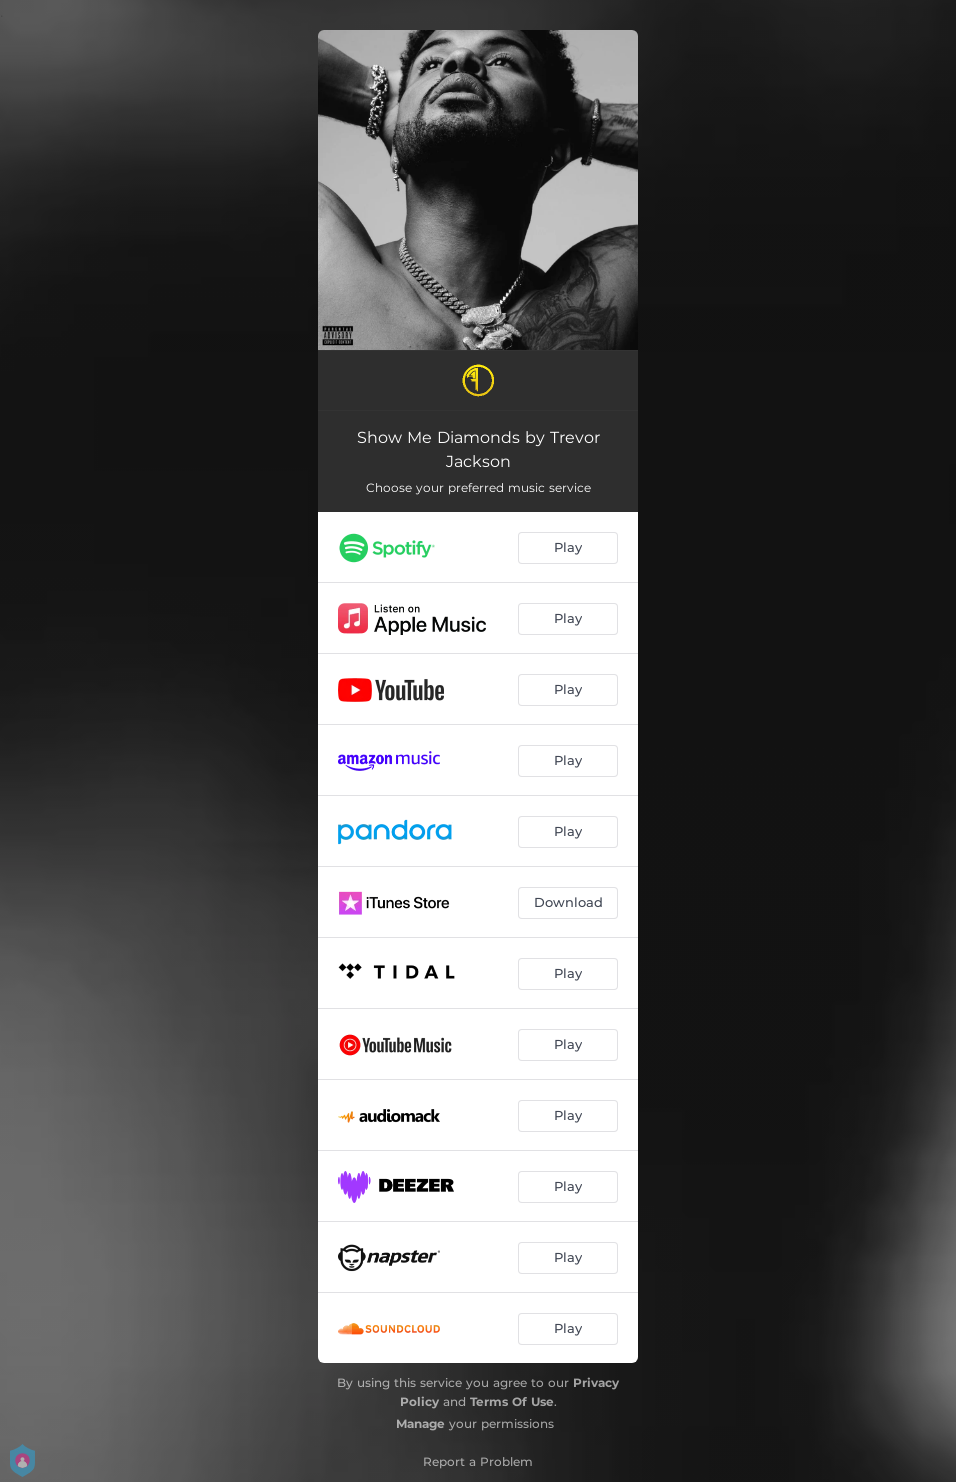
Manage (420, 1423)
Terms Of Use (512, 1401)
